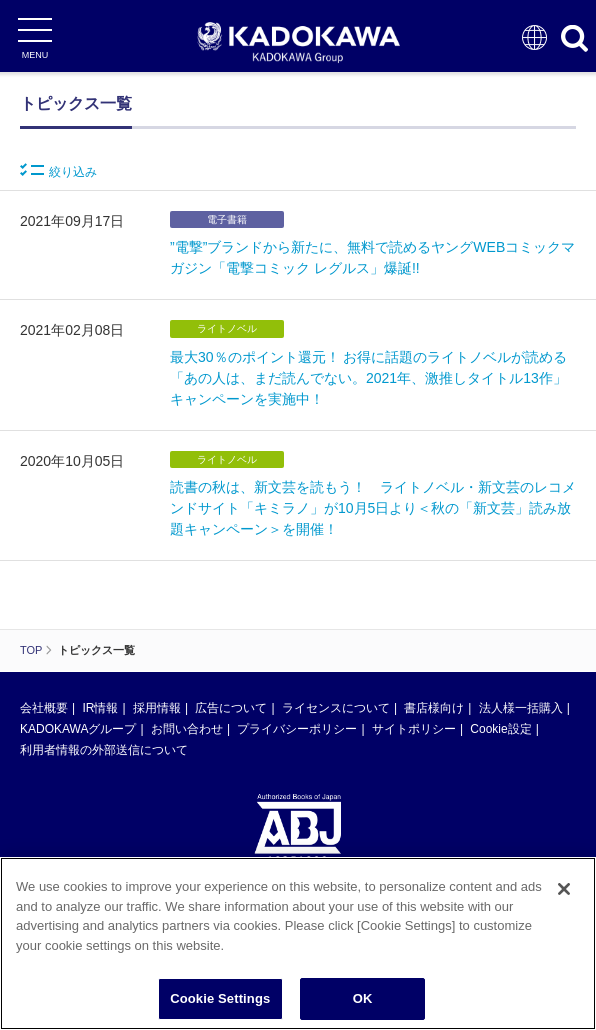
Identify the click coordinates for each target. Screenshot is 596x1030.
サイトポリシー (414, 729)
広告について (231, 708)
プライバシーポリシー (297, 729)
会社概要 (44, 708)
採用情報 (157, 708)
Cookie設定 (500, 729)
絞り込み (58, 171)
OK (363, 1008)
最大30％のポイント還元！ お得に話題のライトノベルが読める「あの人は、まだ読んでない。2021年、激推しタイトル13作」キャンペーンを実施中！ (368, 378)
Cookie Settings (220, 1008)
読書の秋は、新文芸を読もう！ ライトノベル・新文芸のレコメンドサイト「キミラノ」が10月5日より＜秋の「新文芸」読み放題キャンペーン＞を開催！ (373, 508)
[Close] (564, 899)
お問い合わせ (187, 729)
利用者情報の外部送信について (104, 750)
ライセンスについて (336, 708)
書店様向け (434, 708)
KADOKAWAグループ (78, 729)
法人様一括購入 (521, 708)
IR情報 (100, 708)
